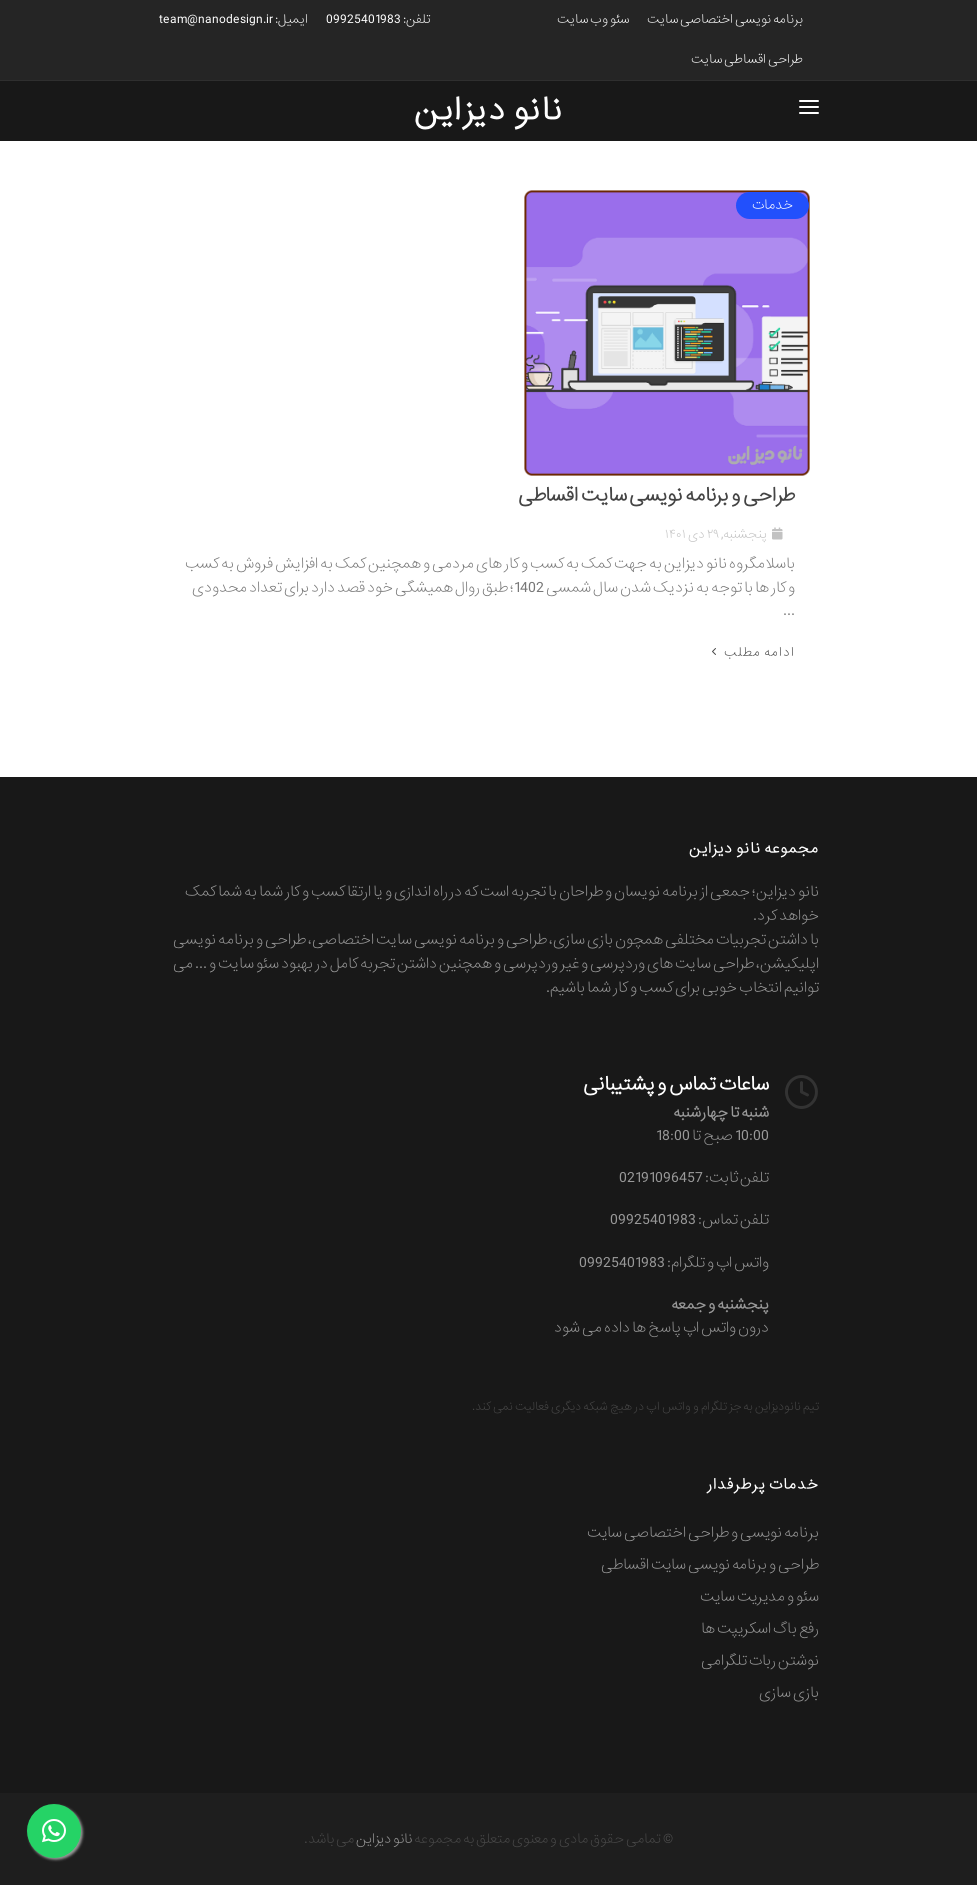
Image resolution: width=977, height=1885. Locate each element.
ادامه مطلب (751, 652)
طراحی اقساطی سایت (747, 59)
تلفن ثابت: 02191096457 (694, 1178)
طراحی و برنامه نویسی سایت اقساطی (656, 496)
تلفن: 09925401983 (378, 19)
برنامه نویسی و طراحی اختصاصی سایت (703, 1533)
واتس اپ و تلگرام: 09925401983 (674, 1263)
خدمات (772, 205)
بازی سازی (789, 1693)
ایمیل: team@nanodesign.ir (233, 19)
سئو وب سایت (593, 19)
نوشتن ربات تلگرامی (760, 1661)
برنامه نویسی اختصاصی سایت (725, 19)
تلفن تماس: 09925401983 (689, 1220)
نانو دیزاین (384, 1839)
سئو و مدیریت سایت (759, 1597)
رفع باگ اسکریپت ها (760, 1629)
